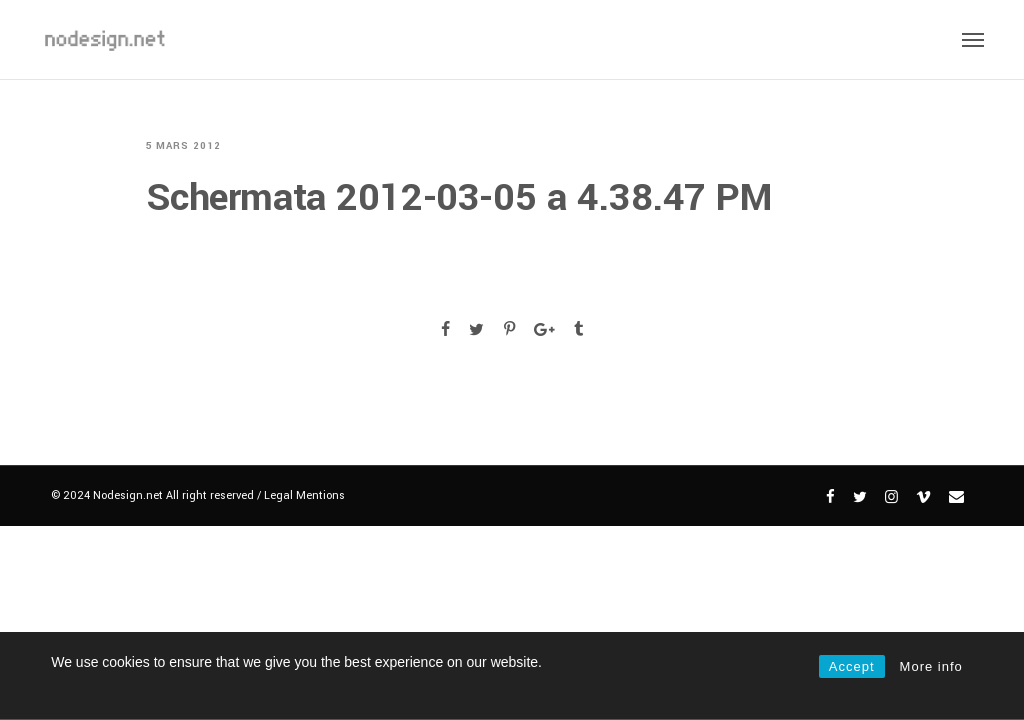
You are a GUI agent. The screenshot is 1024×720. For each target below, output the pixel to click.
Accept (852, 666)
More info (931, 666)
